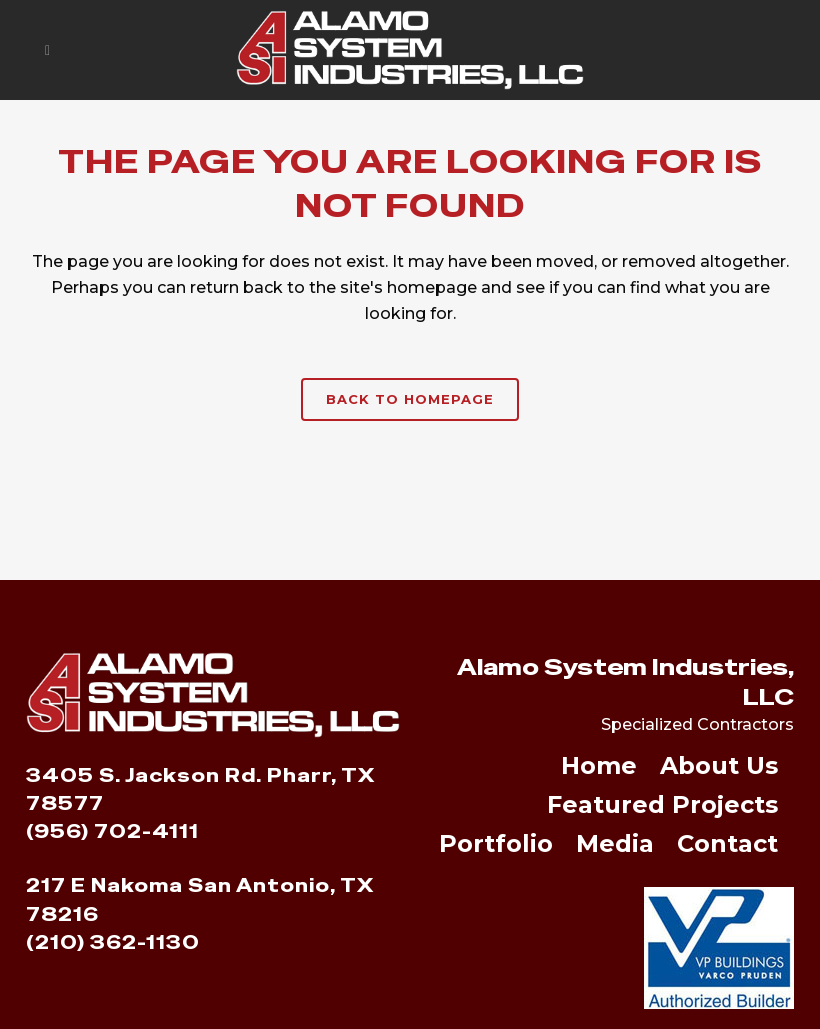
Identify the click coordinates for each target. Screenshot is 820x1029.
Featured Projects (662, 806)
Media (615, 845)
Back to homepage (410, 399)
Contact (727, 845)
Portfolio (496, 845)
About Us (719, 767)
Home (599, 767)
